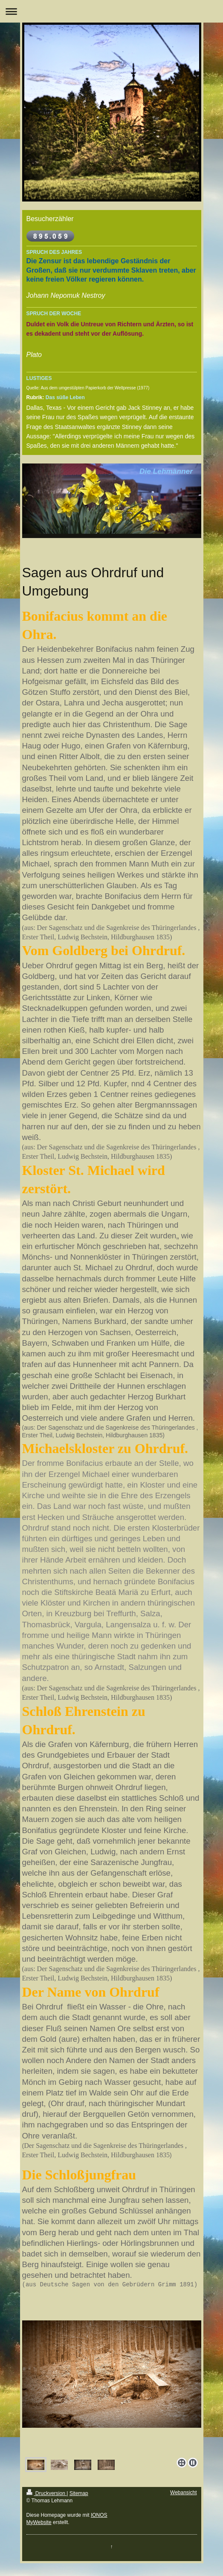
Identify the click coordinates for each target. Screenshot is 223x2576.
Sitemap (79, 2493)
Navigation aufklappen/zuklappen (111, 11)
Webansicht (183, 2492)
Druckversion (46, 2493)
